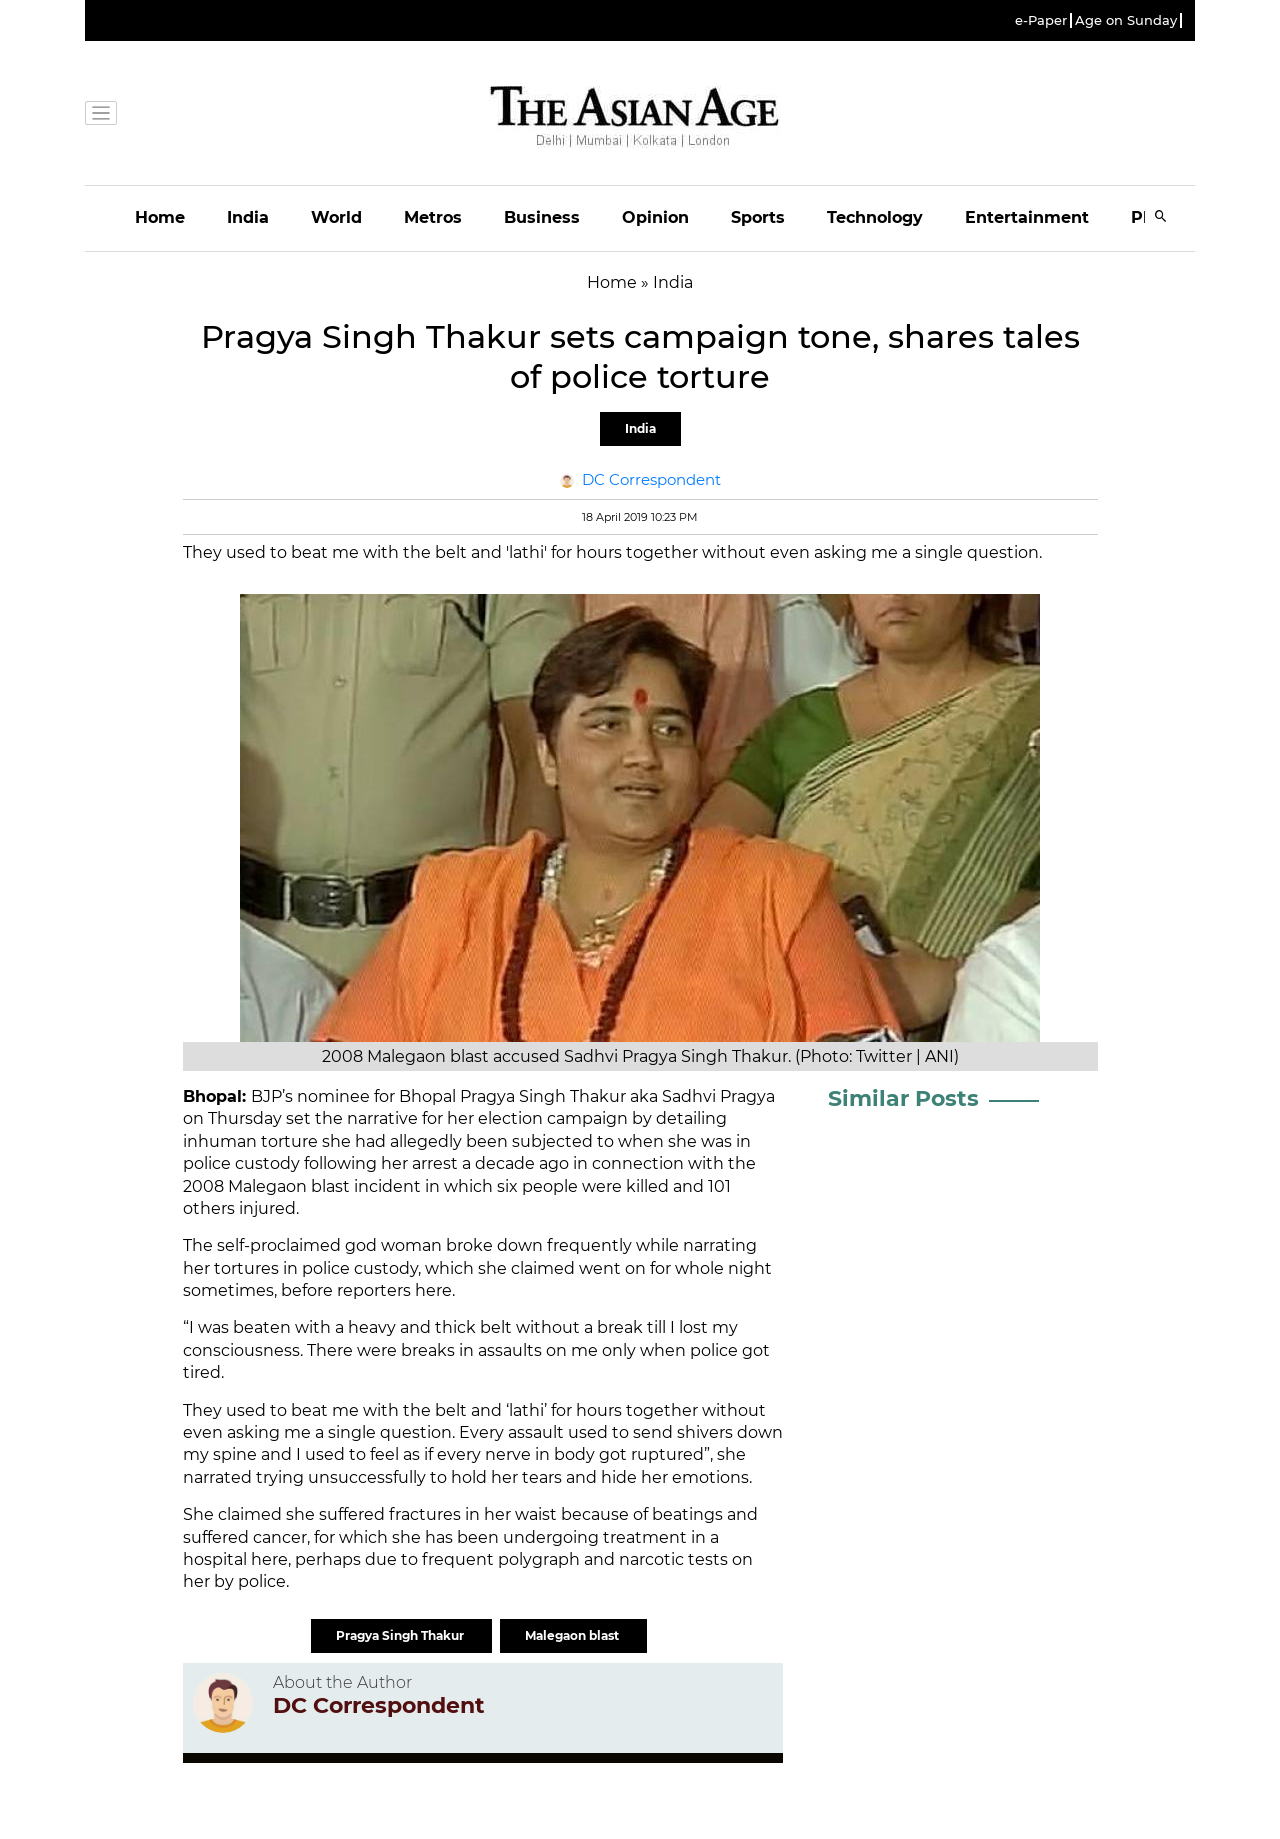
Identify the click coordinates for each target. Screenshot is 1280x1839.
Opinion (655, 217)
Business (542, 217)
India (248, 217)
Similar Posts (903, 1098)
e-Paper (1041, 20)
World (336, 217)
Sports (758, 217)
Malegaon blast (573, 1635)
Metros (433, 217)
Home (160, 217)
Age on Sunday (1126, 20)
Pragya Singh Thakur (401, 1635)
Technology (875, 217)
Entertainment (1027, 217)
